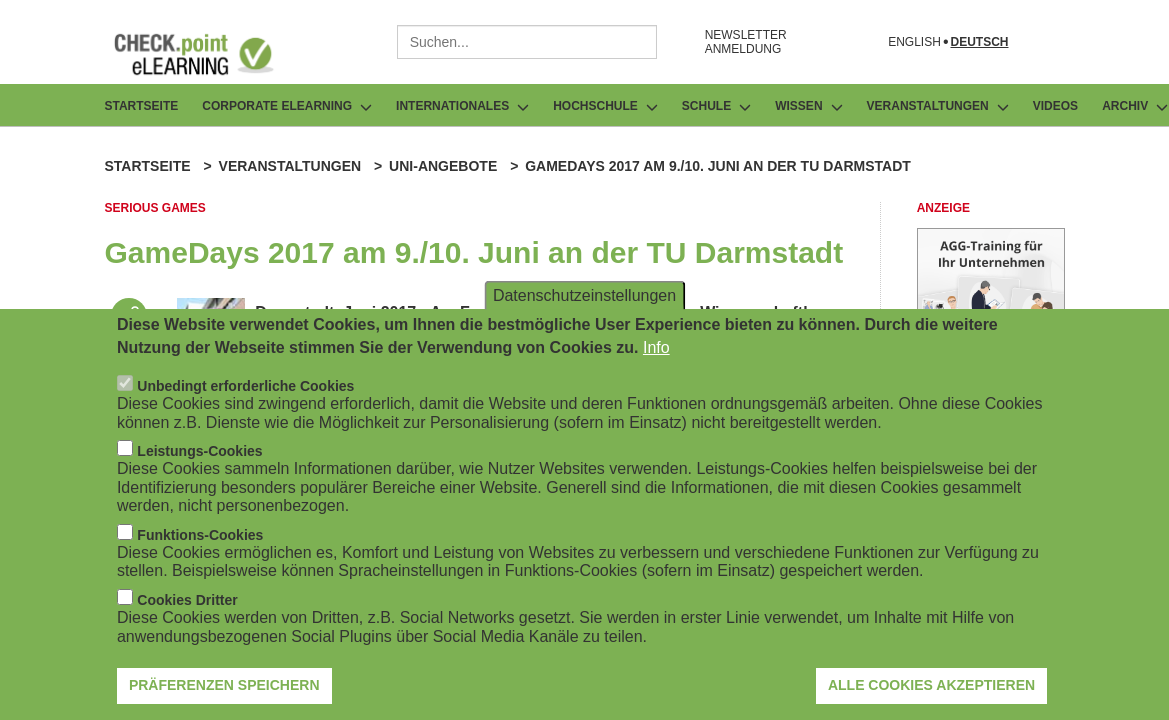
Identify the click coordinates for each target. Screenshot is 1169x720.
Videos (1055, 106)
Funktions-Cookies (200, 542)
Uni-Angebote (443, 166)
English (914, 42)
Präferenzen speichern (224, 692)
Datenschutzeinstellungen (584, 302)
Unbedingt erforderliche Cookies (245, 393)
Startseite (142, 106)
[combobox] (527, 42)
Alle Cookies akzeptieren (931, 692)
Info (656, 354)
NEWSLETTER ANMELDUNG (746, 42)
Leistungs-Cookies (199, 458)
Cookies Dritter (187, 607)
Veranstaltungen (290, 166)
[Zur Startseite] (209, 54)
